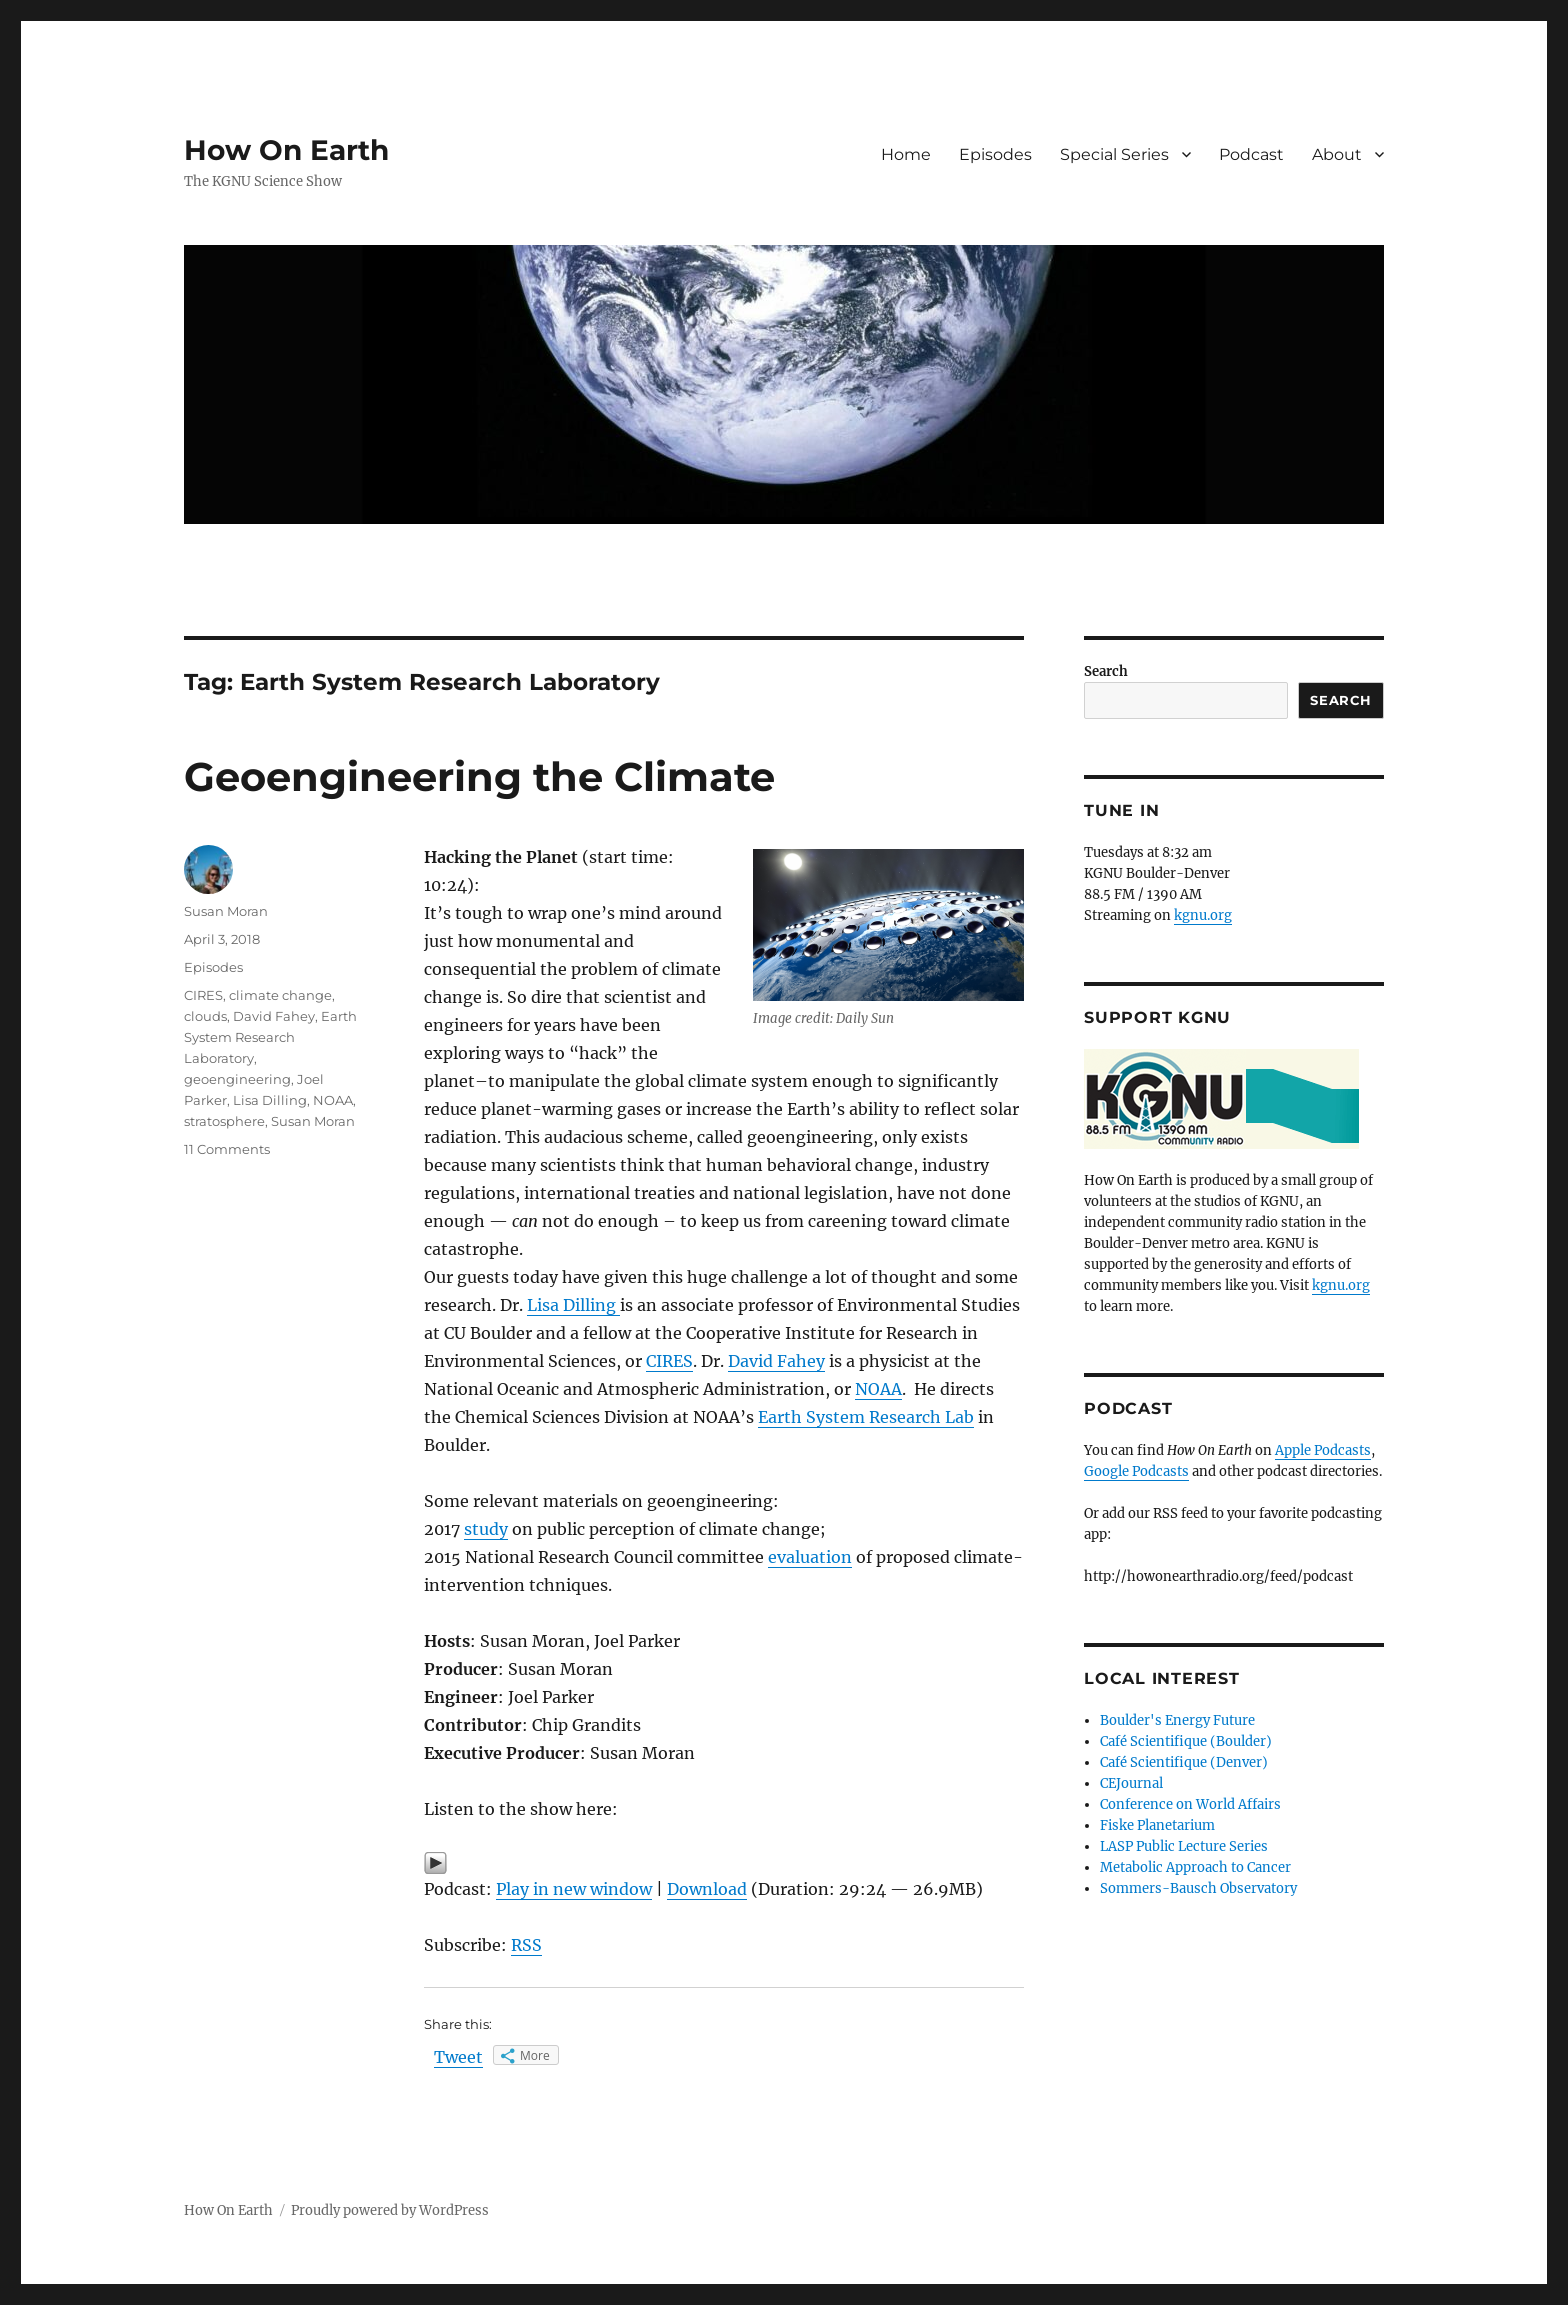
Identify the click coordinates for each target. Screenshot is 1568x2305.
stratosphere (224, 1121)
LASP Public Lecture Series (1184, 1846)
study (486, 1529)
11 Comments (227, 1149)
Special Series (1114, 154)
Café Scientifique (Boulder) (1186, 1741)
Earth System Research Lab (866, 1417)
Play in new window (574, 1889)
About (1337, 154)
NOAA (878, 1389)
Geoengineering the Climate (479, 776)
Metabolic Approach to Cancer (1195, 1867)
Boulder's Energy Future (1177, 1720)
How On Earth (286, 150)
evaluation (810, 1557)
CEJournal (1131, 1783)
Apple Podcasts (1323, 1450)
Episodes (995, 154)
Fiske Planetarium (1157, 1825)
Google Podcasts (1136, 1471)
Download (707, 1889)
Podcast (1251, 154)
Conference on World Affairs (1190, 1804)
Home (906, 154)
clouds (205, 1016)
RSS (526, 1945)
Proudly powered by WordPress (390, 2210)
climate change (280, 995)
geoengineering (237, 1079)
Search (1106, 671)
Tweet (458, 2057)
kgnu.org (1203, 915)
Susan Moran (226, 911)
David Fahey (776, 1361)
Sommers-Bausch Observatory (1198, 1888)
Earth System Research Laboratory (270, 1037)
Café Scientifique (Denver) (1184, 1762)
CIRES (669, 1361)
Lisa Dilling (573, 1305)
